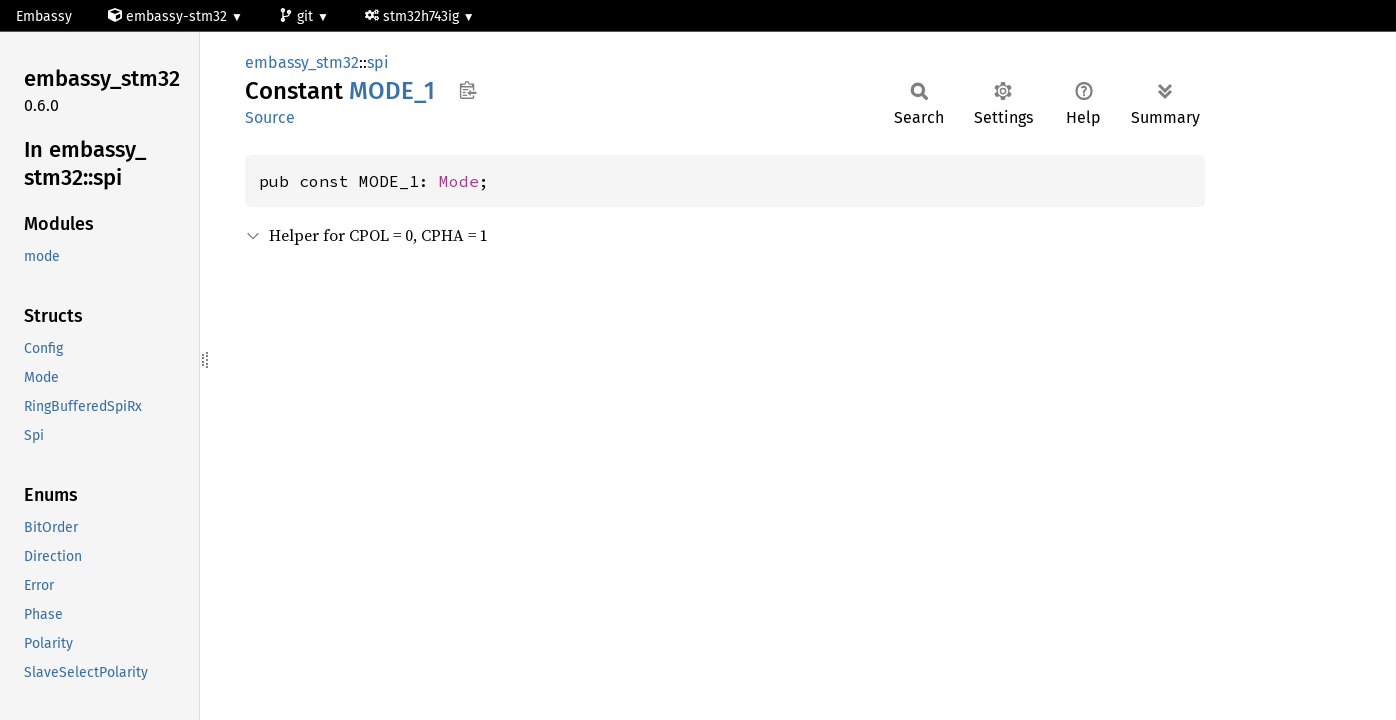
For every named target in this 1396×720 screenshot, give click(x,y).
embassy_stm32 (302, 62)
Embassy (44, 16)
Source (270, 117)
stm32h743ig (414, 16)
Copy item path (467, 90)
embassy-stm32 (169, 16)
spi (378, 62)
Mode (459, 181)
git (298, 16)
